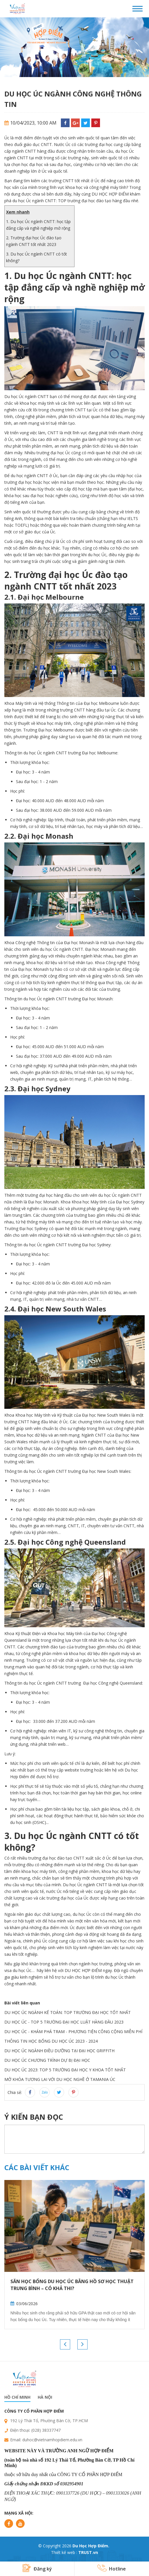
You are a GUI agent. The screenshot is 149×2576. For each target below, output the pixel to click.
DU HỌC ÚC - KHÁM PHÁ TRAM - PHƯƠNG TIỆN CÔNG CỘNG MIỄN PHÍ (73, 2031)
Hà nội (45, 2397)
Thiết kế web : (64, 2552)
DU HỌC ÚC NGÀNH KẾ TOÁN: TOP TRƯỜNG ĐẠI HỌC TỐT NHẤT (67, 2012)
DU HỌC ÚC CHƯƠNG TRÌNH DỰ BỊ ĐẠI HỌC (47, 2060)
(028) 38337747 (46, 2430)
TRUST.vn (88, 2552)
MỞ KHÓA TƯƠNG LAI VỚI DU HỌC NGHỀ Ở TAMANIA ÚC (59, 2079)
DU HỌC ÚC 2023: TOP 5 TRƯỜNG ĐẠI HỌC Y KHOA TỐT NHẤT (65, 2070)
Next (82, 2344)
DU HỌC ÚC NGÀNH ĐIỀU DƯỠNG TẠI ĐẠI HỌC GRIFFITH (59, 2050)
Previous (65, 2344)
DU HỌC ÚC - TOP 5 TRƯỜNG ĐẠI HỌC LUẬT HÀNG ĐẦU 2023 (63, 2022)
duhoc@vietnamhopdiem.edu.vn (52, 2439)
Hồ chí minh (17, 2397)
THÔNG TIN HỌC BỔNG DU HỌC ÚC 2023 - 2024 (51, 2041)
